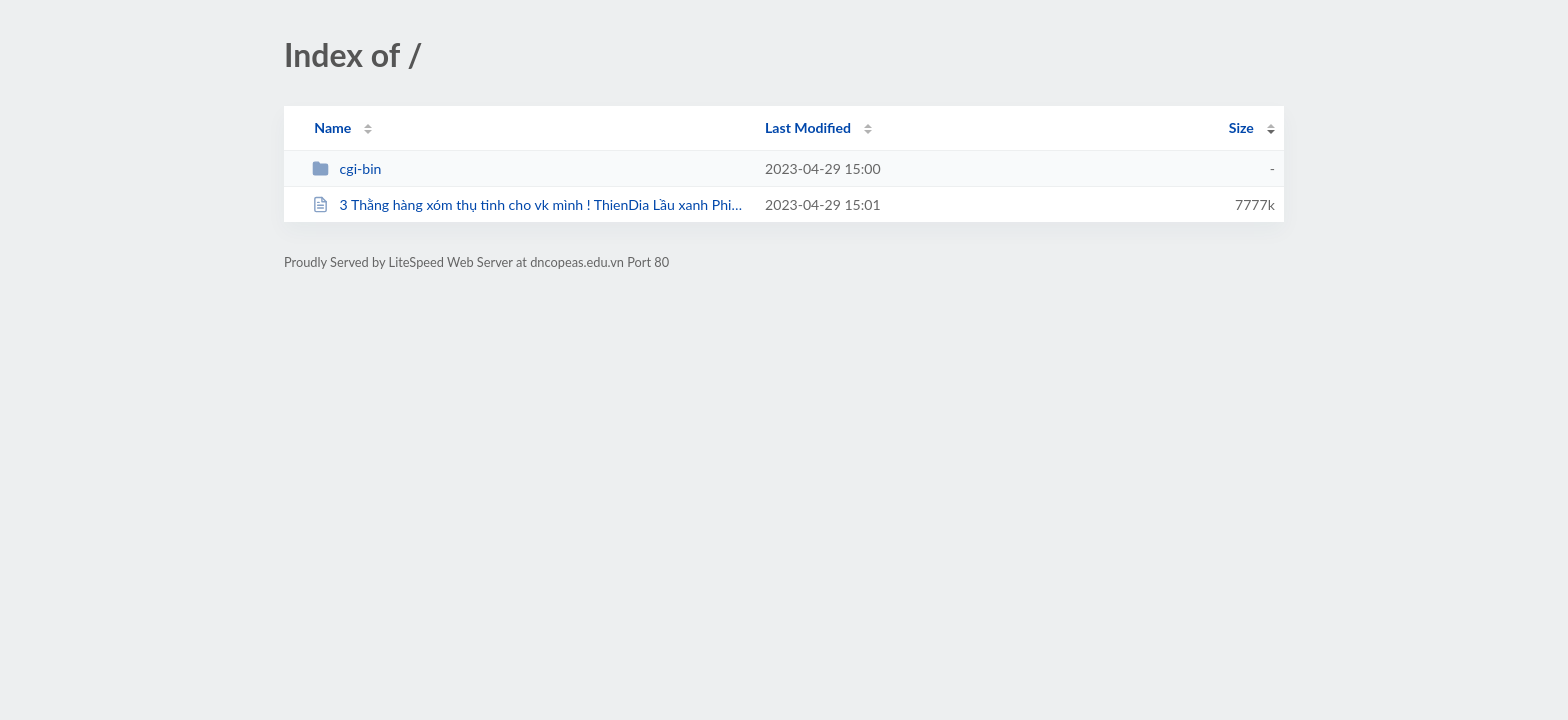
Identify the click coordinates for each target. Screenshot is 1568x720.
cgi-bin (346, 168)
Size (1241, 127)
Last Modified (808, 127)
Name (332, 127)
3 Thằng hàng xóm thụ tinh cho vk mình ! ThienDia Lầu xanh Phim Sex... (529, 204)
